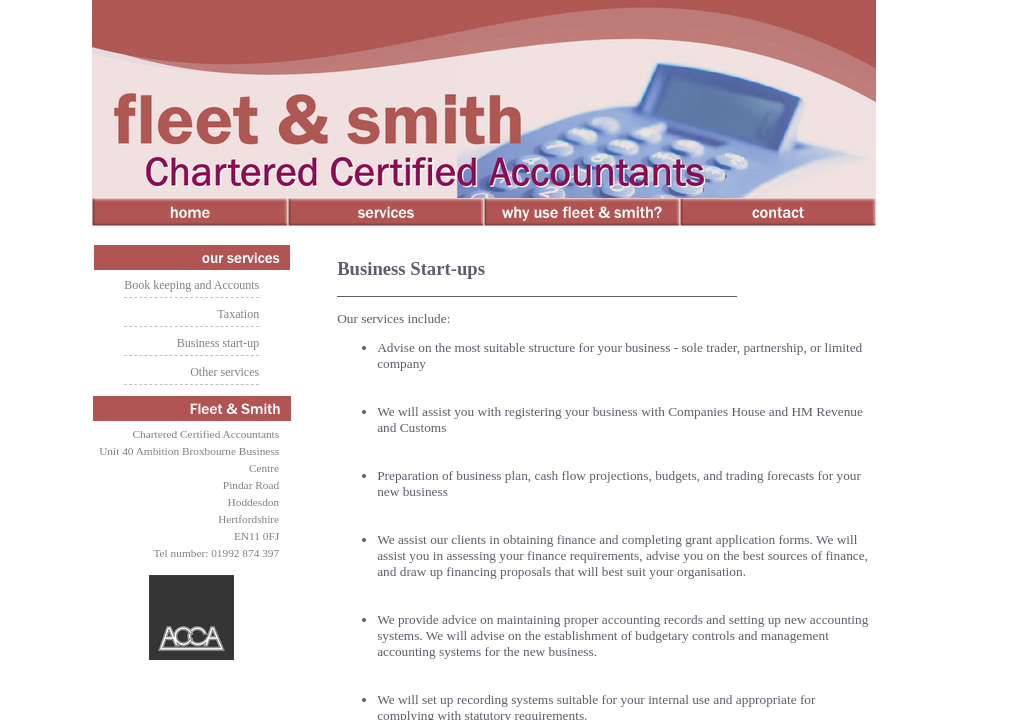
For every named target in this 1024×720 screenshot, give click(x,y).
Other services (224, 372)
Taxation (238, 314)
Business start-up (218, 343)
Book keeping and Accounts (191, 285)
